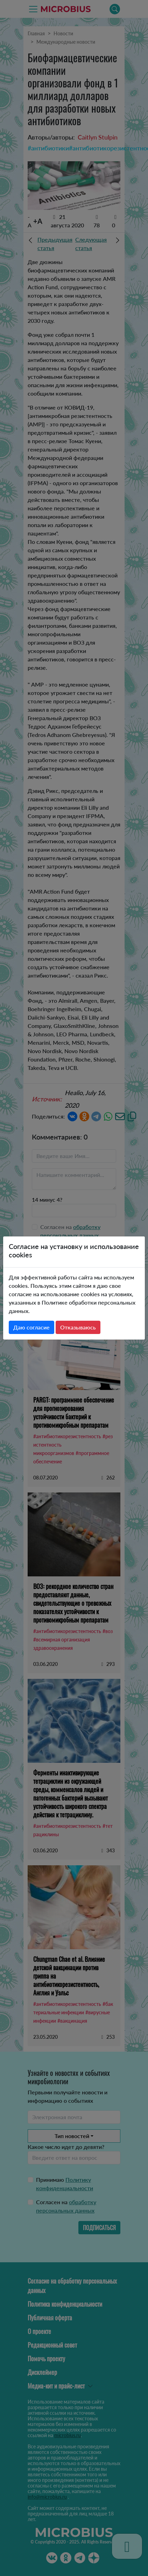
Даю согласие (31, 1327)
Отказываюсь (78, 1327)
